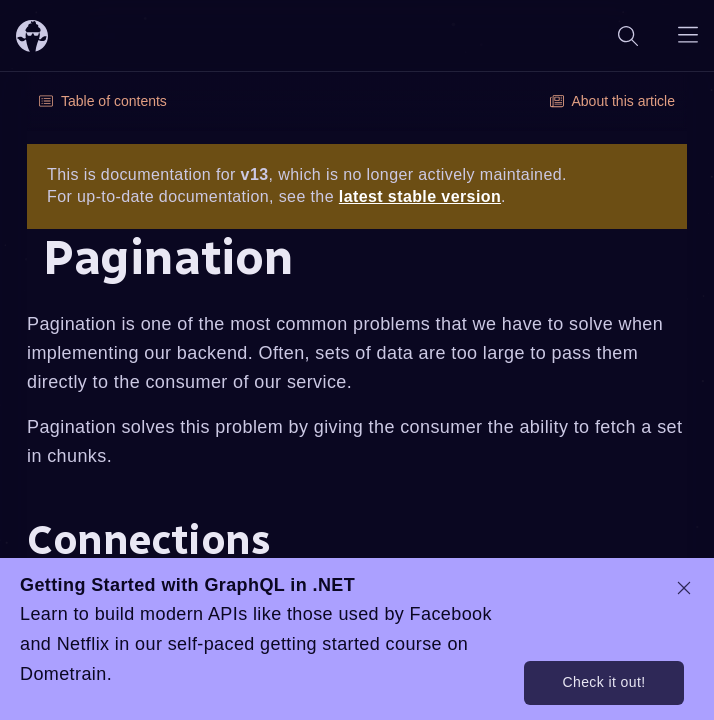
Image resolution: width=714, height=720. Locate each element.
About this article (613, 101)
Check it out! (603, 682)
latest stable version (420, 196)
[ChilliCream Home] (32, 35)
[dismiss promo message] (684, 588)
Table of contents (103, 101)
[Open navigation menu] (688, 35)
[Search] (628, 35)
